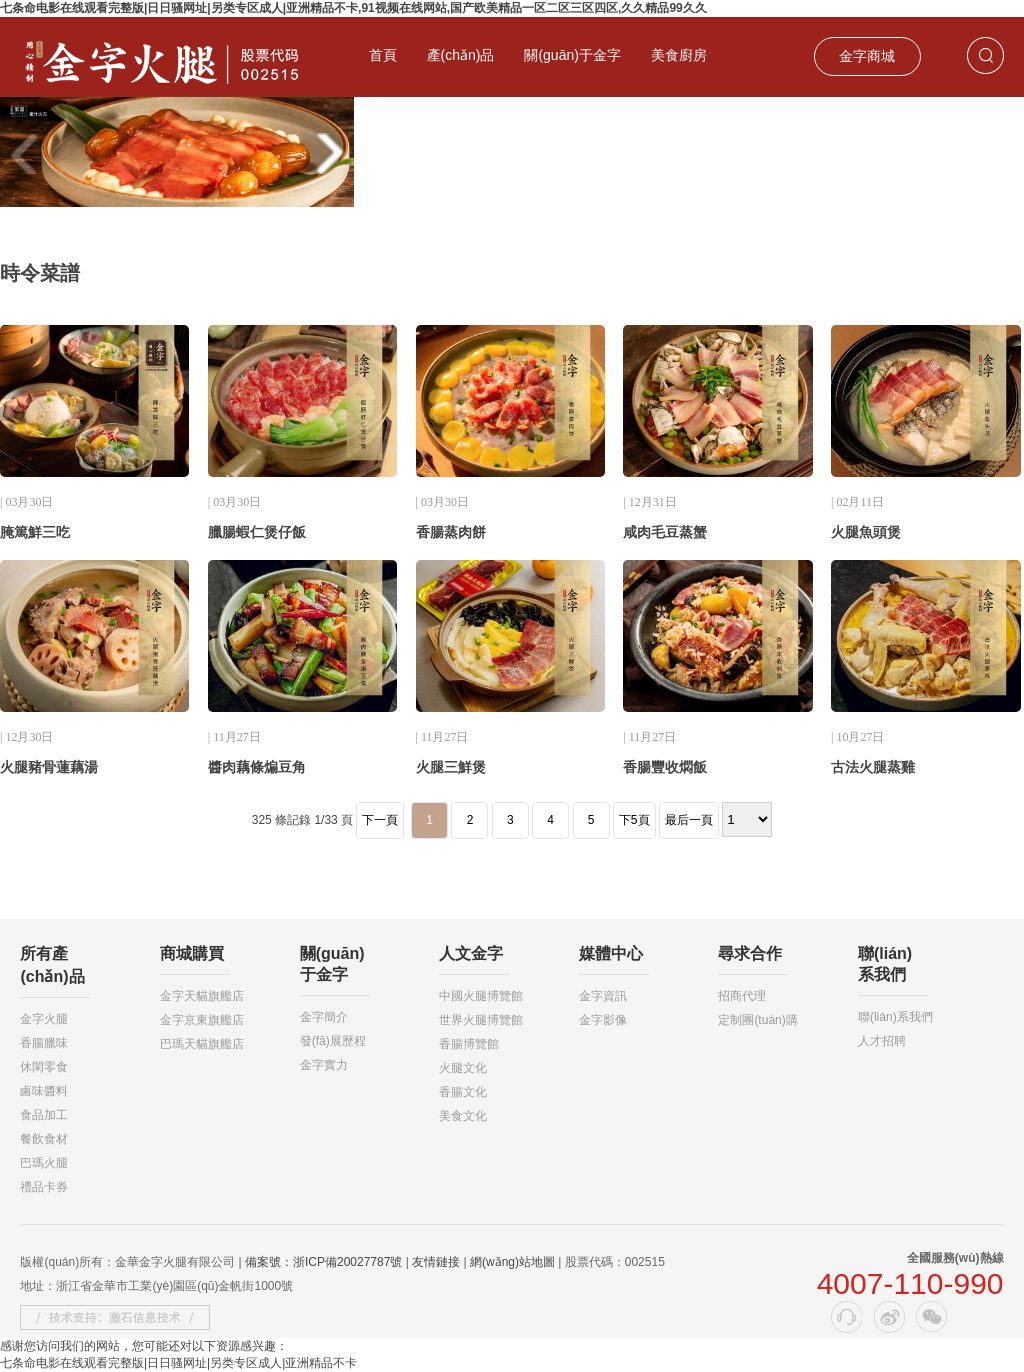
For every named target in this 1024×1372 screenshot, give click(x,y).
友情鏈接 (436, 1262)
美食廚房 (679, 55)
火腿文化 (463, 1068)
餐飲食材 (44, 1139)
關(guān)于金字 (572, 55)
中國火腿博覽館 (481, 996)
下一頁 (380, 820)
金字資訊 (603, 996)
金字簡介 (324, 1017)
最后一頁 (689, 820)
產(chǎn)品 (461, 55)
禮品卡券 (44, 1187)
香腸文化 (463, 1092)
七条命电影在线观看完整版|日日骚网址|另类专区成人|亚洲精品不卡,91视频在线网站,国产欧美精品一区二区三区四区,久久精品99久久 (353, 8)
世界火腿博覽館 (481, 1020)
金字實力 (324, 1065)
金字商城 (867, 56)
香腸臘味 (44, 1043)
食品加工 (44, 1115)
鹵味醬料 (44, 1091)
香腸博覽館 (469, 1044)
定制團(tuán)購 (757, 1020)
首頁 (383, 55)
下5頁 (634, 820)
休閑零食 (44, 1067)
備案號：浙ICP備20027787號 (323, 1262)
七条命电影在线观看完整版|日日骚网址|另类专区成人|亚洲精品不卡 (178, 1363)
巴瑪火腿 (44, 1163)
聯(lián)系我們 (895, 1017)
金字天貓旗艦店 (202, 996)
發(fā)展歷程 (333, 1041)
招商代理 (742, 996)
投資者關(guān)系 (424, 115)
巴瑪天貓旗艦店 (202, 1044)
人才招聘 (882, 1041)
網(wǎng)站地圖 (512, 1262)
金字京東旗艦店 (202, 1020)
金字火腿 (44, 1019)
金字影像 (603, 1020)
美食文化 (463, 1116)
